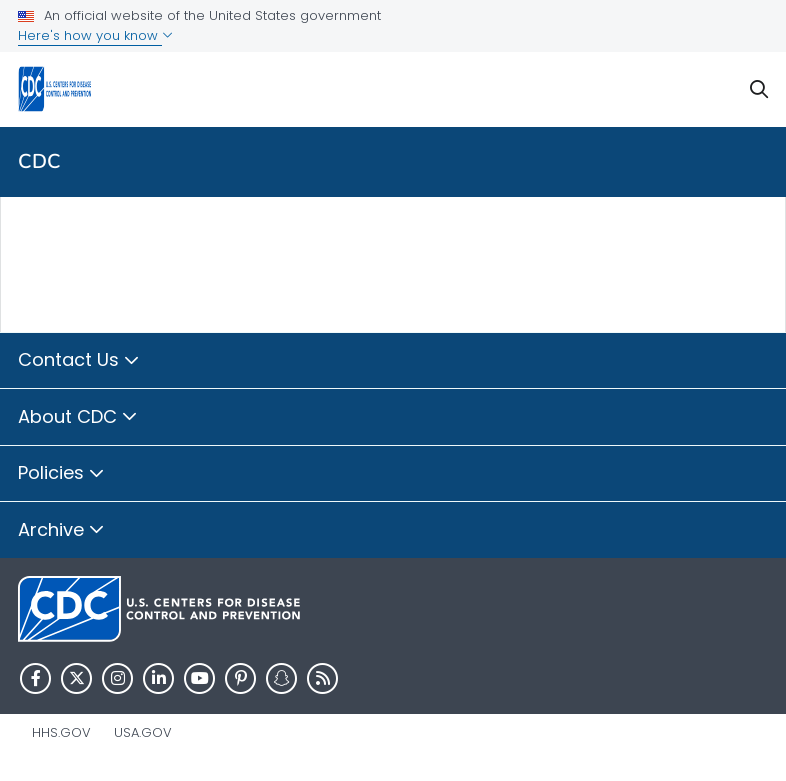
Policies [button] (61, 474)
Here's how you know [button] (95, 35)
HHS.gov (61, 732)
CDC (39, 161)
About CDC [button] (78, 418)
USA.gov (143, 732)
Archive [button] (61, 531)
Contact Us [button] (79, 361)
